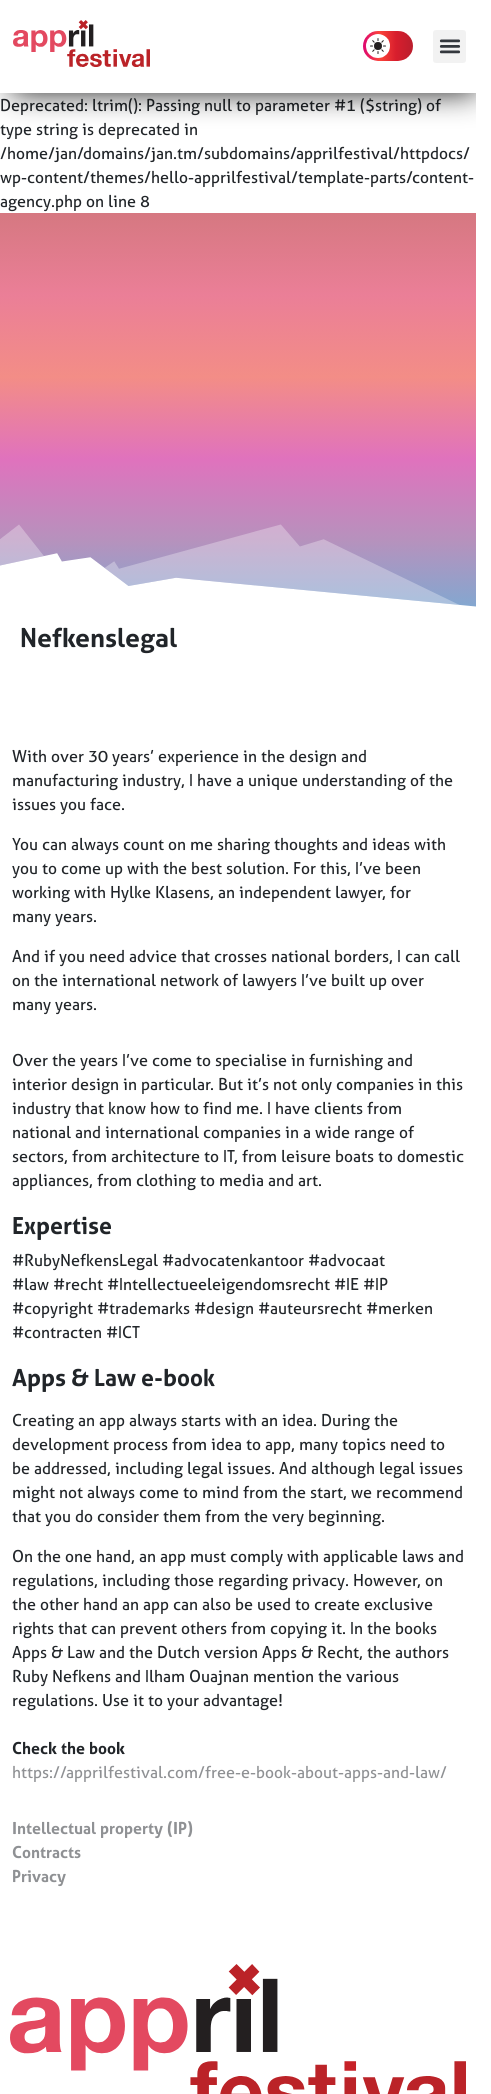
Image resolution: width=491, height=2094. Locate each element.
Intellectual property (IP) (102, 1828)
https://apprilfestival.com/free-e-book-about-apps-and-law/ (229, 1772)
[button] (449, 46)
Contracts (46, 1852)
